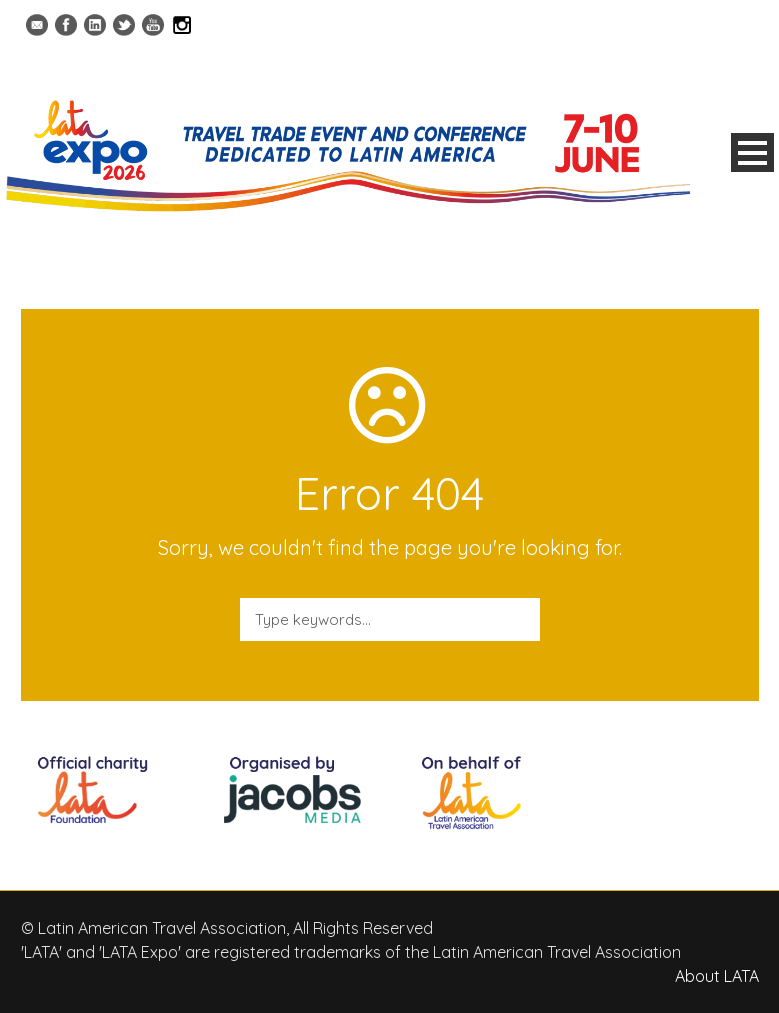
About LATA (717, 976)
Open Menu (752, 152)
